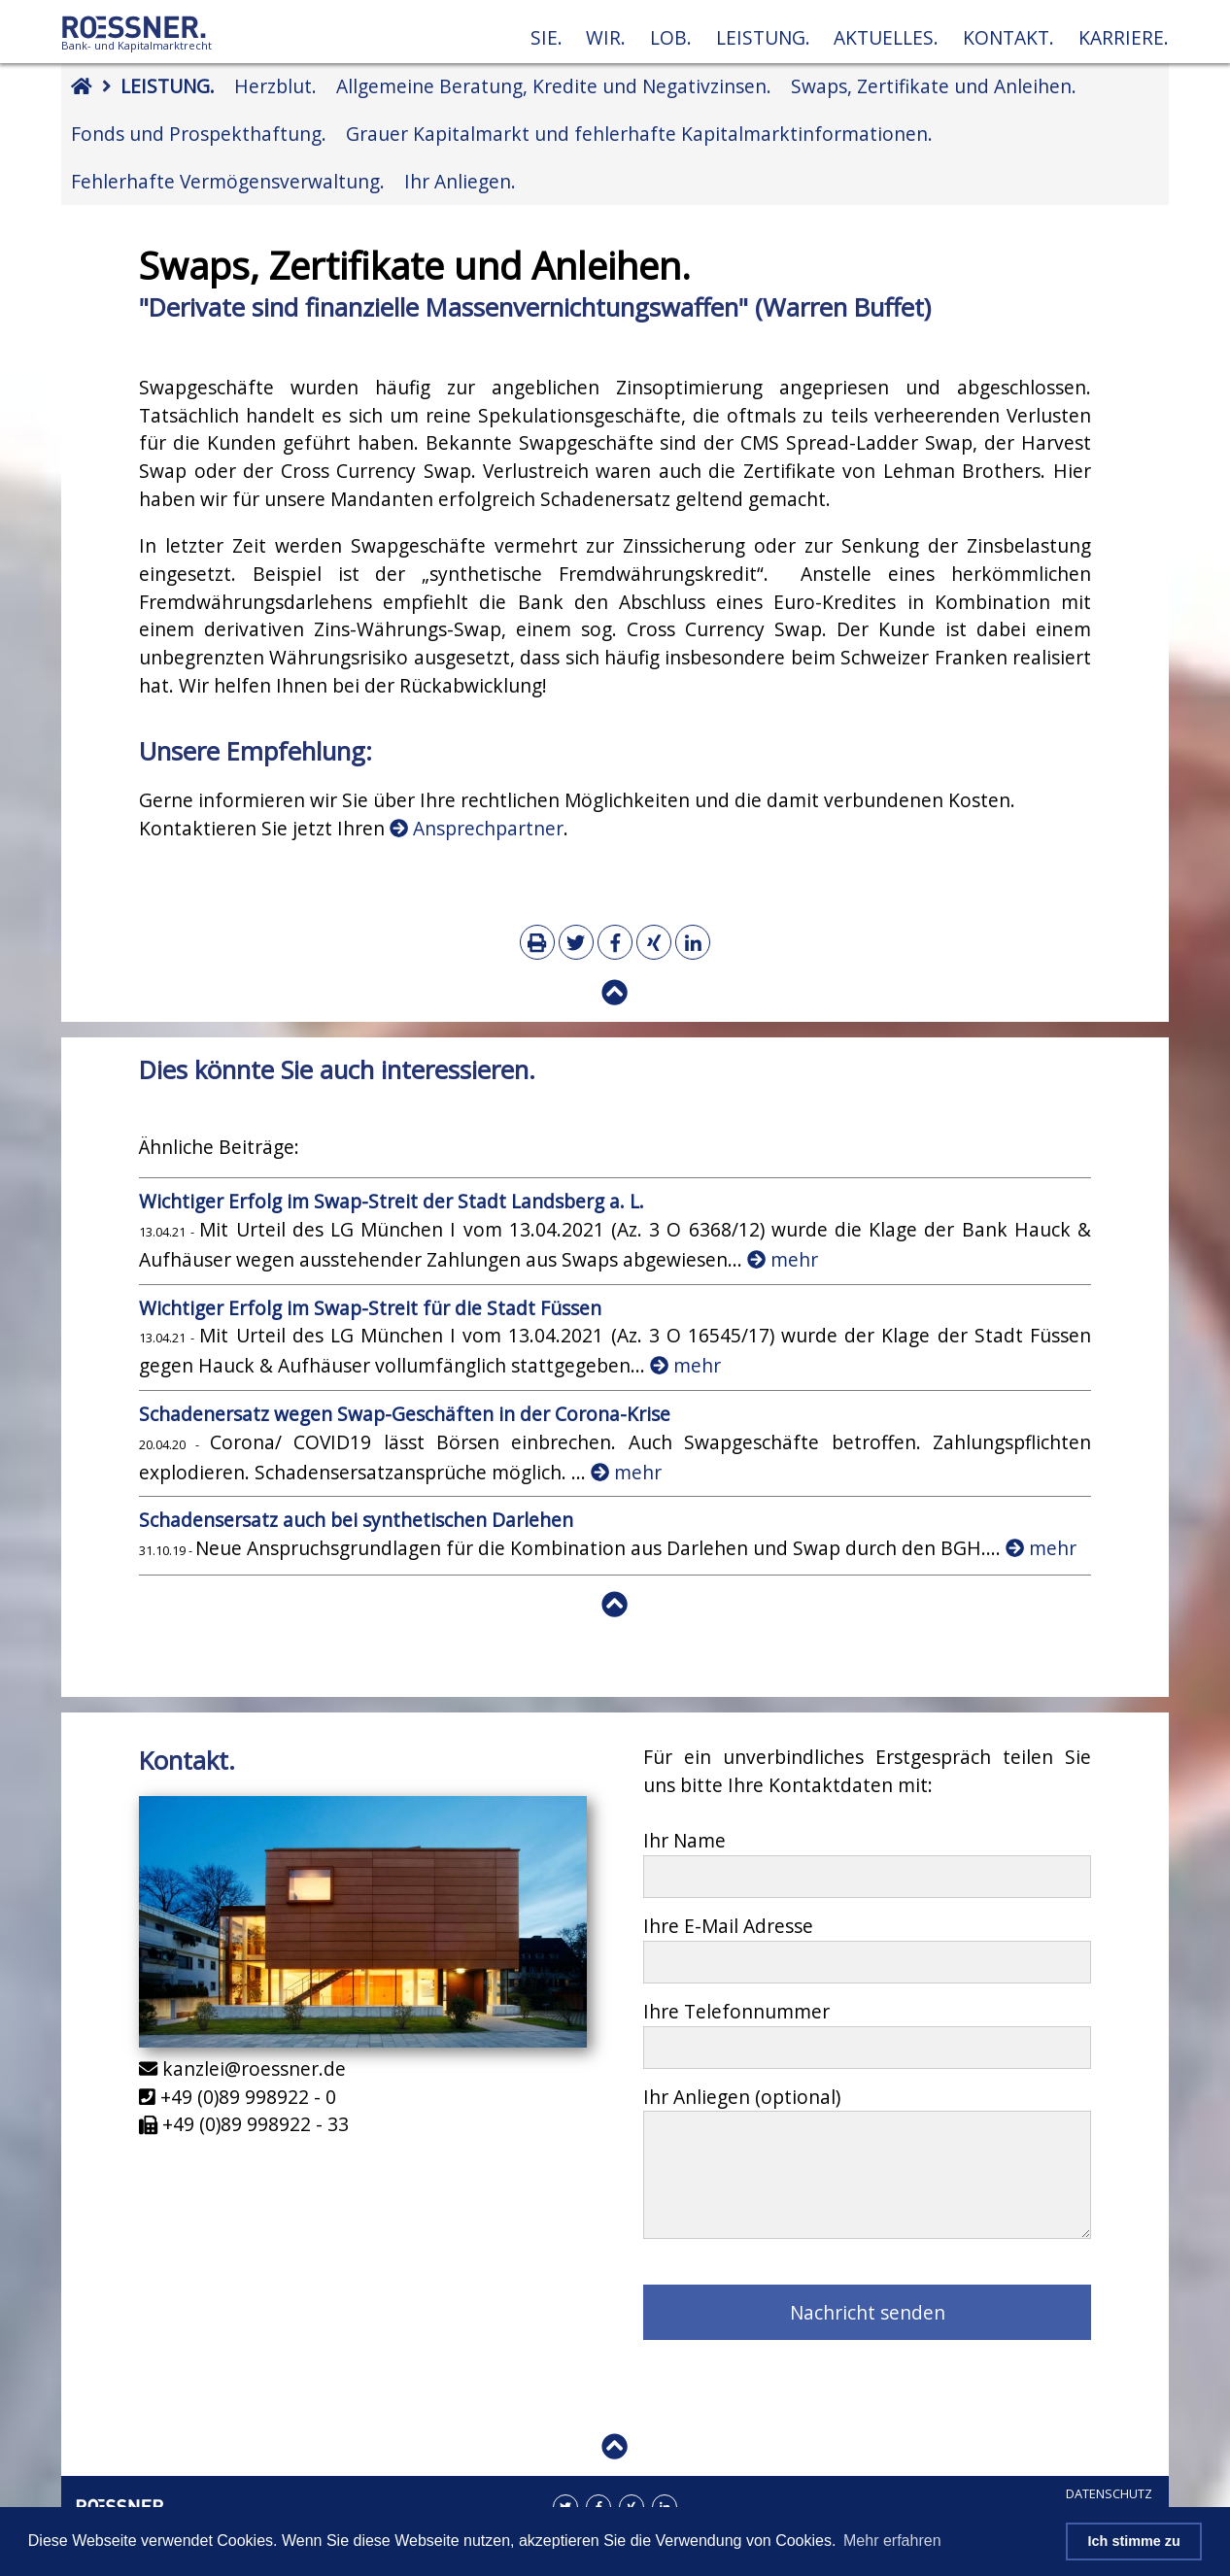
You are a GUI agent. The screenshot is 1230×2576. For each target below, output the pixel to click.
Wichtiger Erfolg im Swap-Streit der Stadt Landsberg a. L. (391, 1201)
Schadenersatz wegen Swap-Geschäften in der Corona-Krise (404, 1414)
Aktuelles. (886, 37)
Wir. (606, 37)
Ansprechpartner (477, 828)
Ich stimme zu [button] (1134, 2541)
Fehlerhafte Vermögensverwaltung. (228, 181)
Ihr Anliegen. (460, 181)
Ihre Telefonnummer (736, 2011)
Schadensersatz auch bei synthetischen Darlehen (356, 1520)
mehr (782, 1259)
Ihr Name (684, 1840)
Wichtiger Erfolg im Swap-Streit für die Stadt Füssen (370, 1308)
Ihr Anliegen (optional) (741, 2097)
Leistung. (763, 37)
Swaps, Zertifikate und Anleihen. (933, 86)
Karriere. (1123, 37)
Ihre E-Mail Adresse (728, 1926)
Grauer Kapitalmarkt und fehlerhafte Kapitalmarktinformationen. (639, 133)
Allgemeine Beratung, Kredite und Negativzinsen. (553, 86)
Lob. (671, 37)
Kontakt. (1008, 37)
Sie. (546, 37)
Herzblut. (275, 86)
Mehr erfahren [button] (892, 2540)
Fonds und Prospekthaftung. (198, 133)
